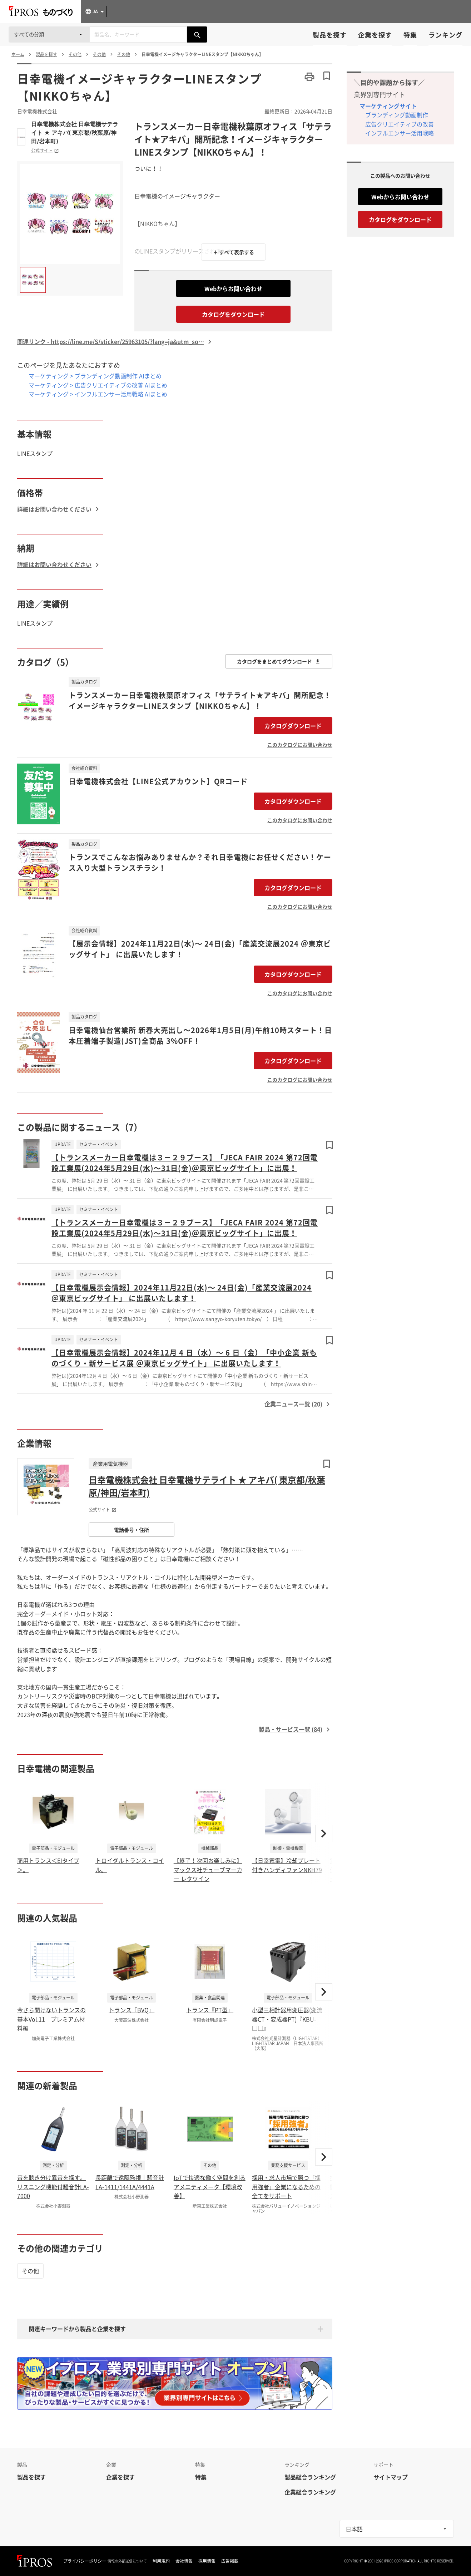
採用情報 (206, 2560)
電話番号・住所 (131, 1529)
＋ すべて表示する (233, 252)
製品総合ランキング (310, 2477)
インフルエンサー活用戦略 (399, 133)
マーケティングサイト (388, 106)
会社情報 (184, 2560)
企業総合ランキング (310, 2492)
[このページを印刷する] (309, 77)
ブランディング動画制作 (396, 114)
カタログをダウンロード (233, 314)
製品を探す (330, 35)
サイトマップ (390, 2477)
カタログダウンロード (293, 725)
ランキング (445, 35)
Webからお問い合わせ (233, 288)
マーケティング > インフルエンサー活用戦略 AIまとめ (98, 394)
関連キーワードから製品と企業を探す (77, 2328)
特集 (410, 35)
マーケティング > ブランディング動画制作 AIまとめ (95, 375)
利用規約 (161, 2560)
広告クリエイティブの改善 (399, 124)
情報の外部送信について (127, 2561)
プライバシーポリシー (84, 2560)
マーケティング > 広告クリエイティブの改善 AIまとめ (98, 385)
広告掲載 (229, 2560)
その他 (30, 2270)
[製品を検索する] (197, 34)
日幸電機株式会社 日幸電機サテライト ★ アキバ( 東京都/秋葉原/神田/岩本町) (74, 132)
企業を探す (375, 35)
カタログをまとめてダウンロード (279, 661)
